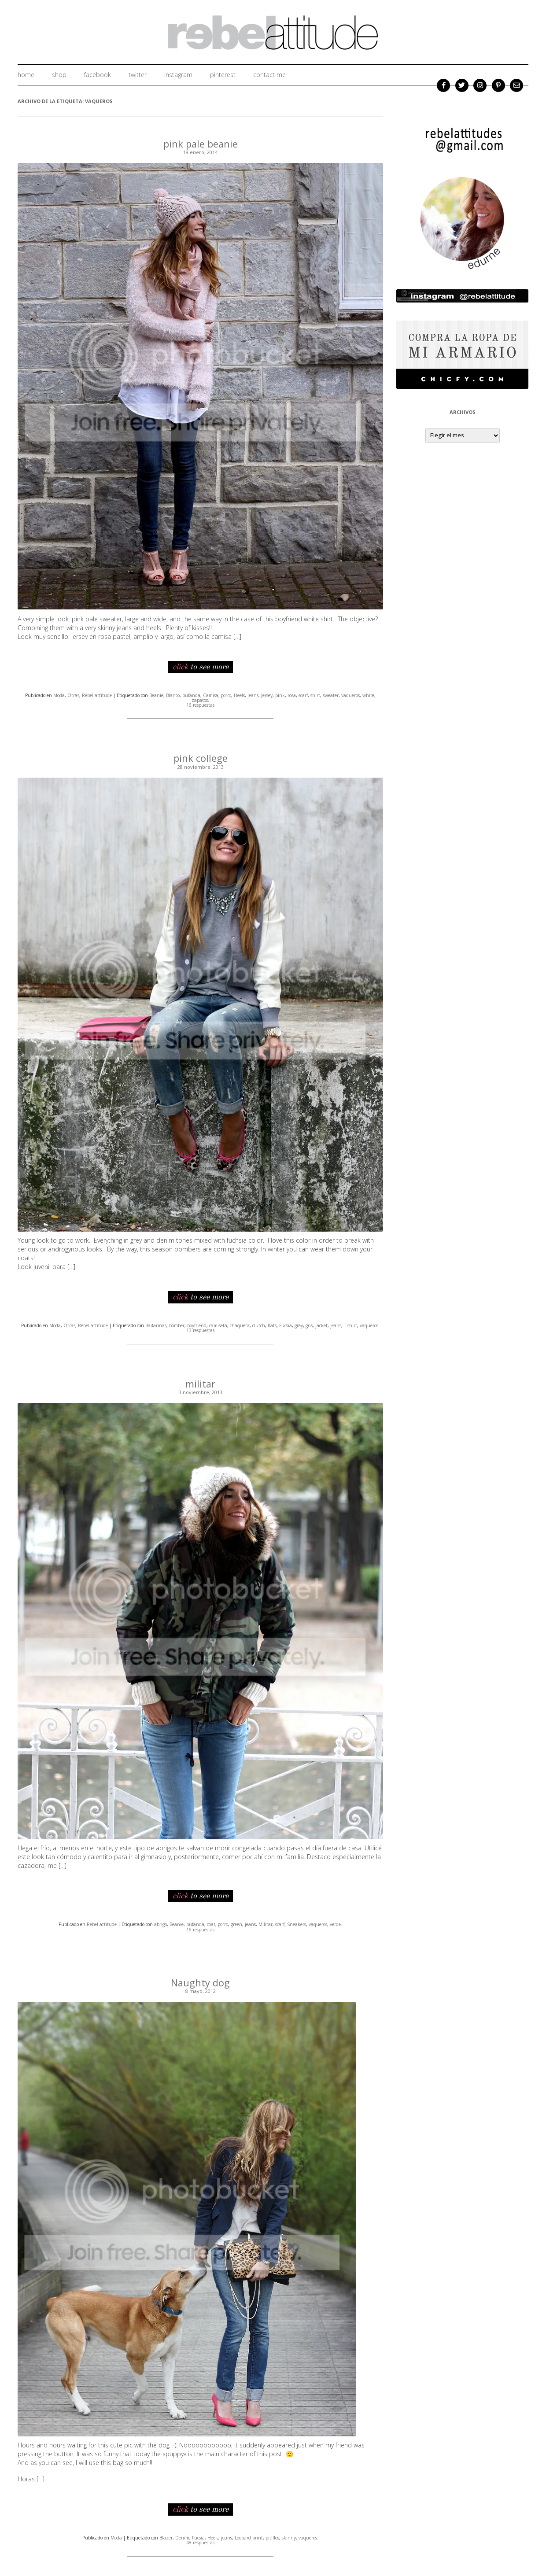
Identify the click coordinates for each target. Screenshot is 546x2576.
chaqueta (240, 1324)
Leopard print (249, 2536)
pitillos (272, 2536)
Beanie (156, 695)
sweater (331, 695)
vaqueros (350, 695)
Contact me (269, 74)
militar (200, 1382)
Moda (59, 695)
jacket (321, 1324)
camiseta (218, 1324)
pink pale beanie (200, 143)
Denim (182, 2536)
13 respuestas (200, 1330)
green (236, 1923)
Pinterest (223, 74)
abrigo (160, 1923)
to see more (201, 667)
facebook (97, 74)
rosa (292, 695)
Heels (239, 695)
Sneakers (296, 1923)
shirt (315, 695)
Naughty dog (200, 1981)
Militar (265, 1923)
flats (272, 1324)
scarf (303, 695)
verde (335, 1923)
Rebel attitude (97, 695)
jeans (252, 695)
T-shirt (350, 1324)
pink (280, 695)
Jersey (267, 695)
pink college (200, 757)
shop (59, 74)
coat (211, 1923)
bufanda (191, 695)
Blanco (173, 695)
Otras (73, 695)
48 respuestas (200, 2541)
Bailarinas (155, 1324)
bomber (176, 1324)
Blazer (166, 2536)
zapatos (200, 700)
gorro (226, 695)
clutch (258, 1324)
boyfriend (197, 1324)
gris (309, 1324)
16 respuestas (200, 704)
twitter (138, 74)
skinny (289, 2536)
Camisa (210, 695)
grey (299, 1324)
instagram (178, 74)
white (368, 695)
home (26, 74)
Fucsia (285, 1324)
